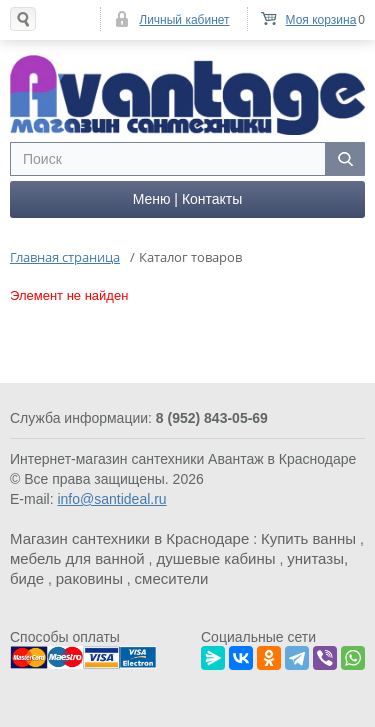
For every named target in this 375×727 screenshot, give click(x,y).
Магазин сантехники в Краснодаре (129, 538)
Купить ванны (308, 538)
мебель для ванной (77, 558)
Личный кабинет (184, 20)
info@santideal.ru (111, 499)
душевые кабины (215, 558)
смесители (172, 578)
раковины (89, 578)
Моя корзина (321, 20)
